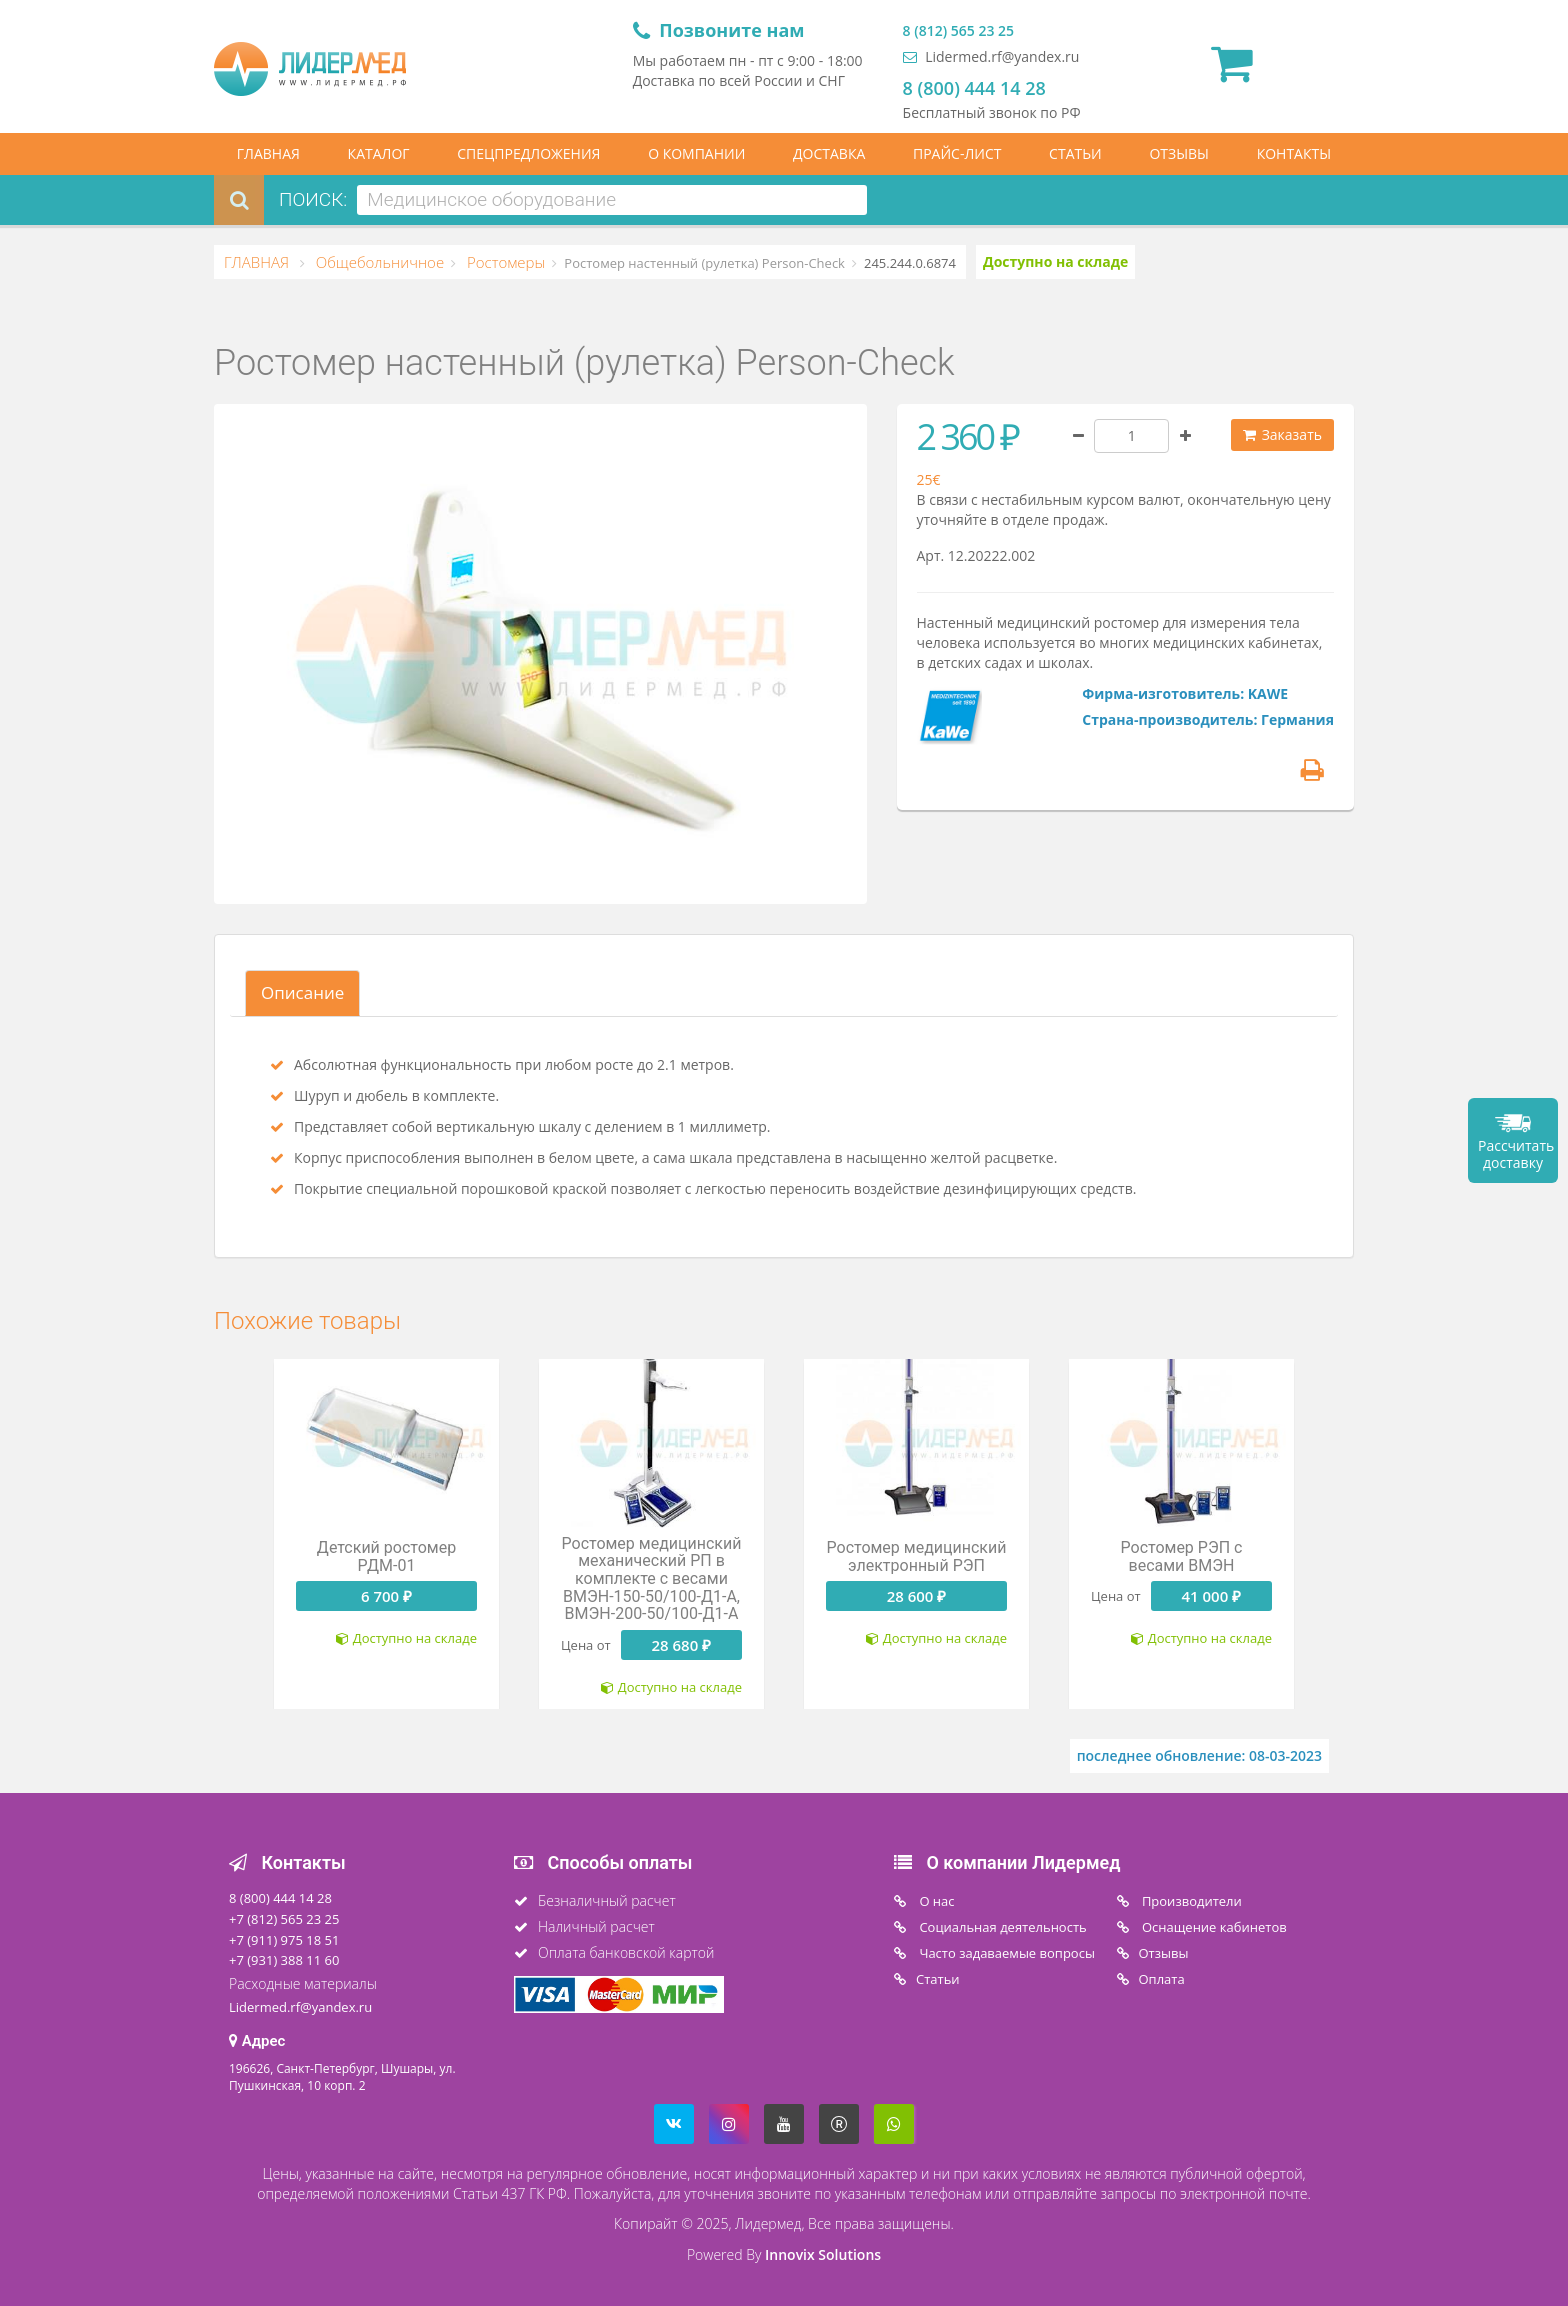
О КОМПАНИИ (696, 153)
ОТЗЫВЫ (1179, 153)
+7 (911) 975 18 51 (284, 1940)
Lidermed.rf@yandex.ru (991, 56)
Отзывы (1164, 1953)
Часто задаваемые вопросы (1005, 1953)
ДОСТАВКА (829, 153)
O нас (935, 1901)
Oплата (1162, 1979)
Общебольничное (378, 262)
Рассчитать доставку (1516, 1154)
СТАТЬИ (1075, 153)
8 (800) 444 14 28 (974, 88)
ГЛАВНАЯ (268, 153)
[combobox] (612, 200)
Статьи (938, 1979)
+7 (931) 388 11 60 (284, 1960)
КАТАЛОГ (379, 153)
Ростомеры (504, 262)
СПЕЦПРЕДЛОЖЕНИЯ (528, 153)
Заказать (1282, 434)
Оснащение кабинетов (1213, 1927)
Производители (1190, 1901)
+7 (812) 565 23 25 (284, 1919)
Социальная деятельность (1001, 1927)
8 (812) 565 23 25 (958, 30)
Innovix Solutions (823, 2254)
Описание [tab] (302, 992)
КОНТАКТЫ (1294, 153)
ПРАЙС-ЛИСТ (957, 153)
